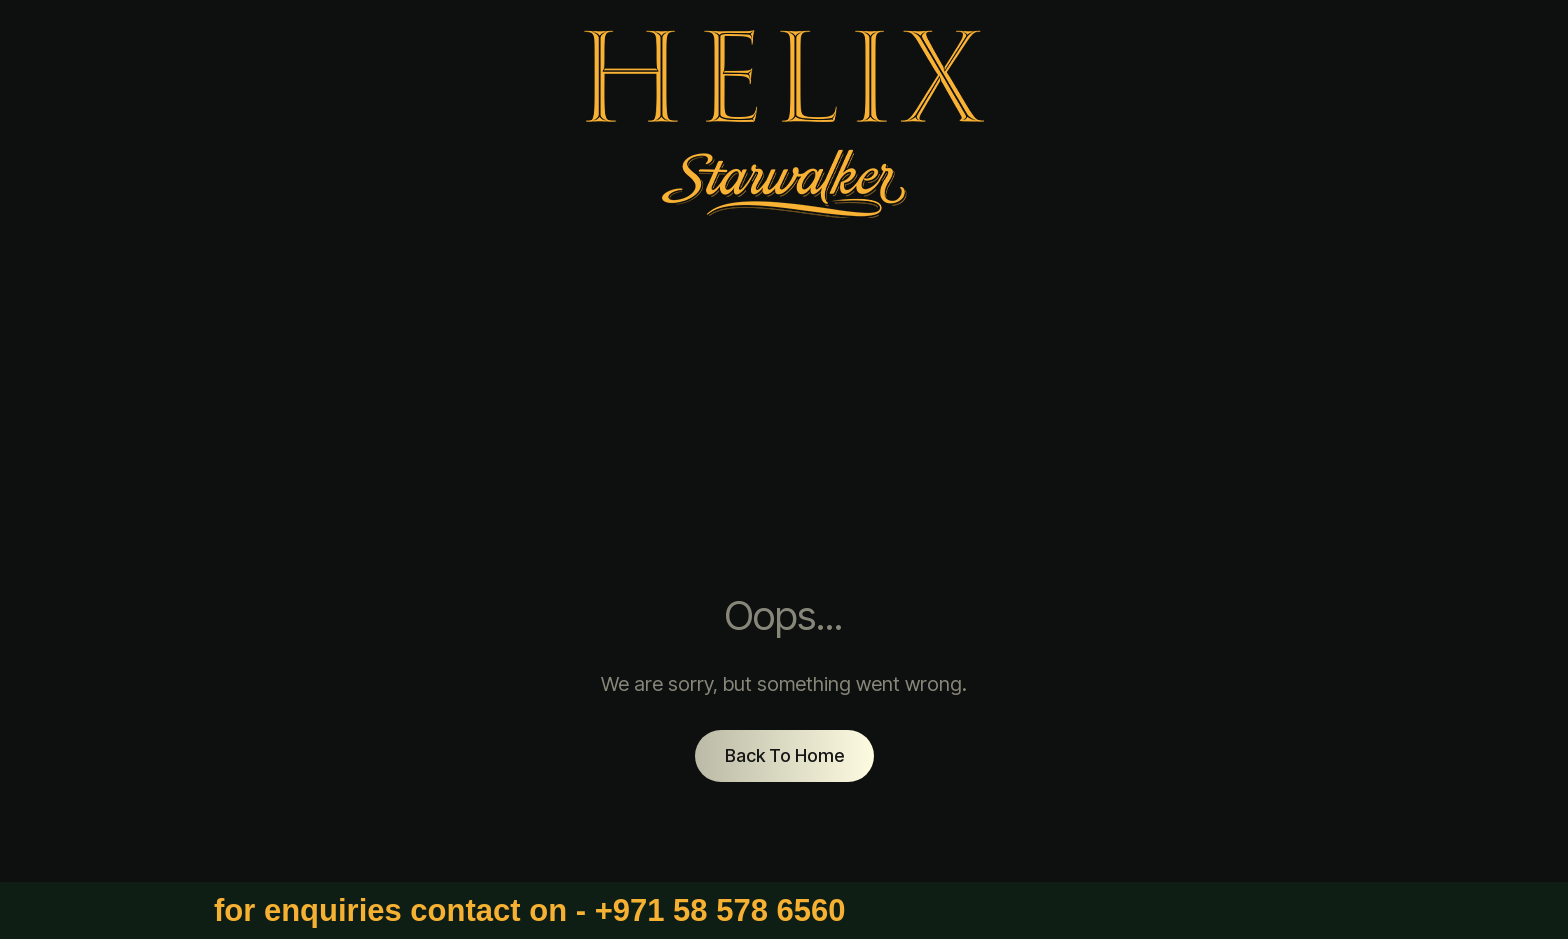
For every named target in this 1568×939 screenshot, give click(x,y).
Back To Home (784, 755)
